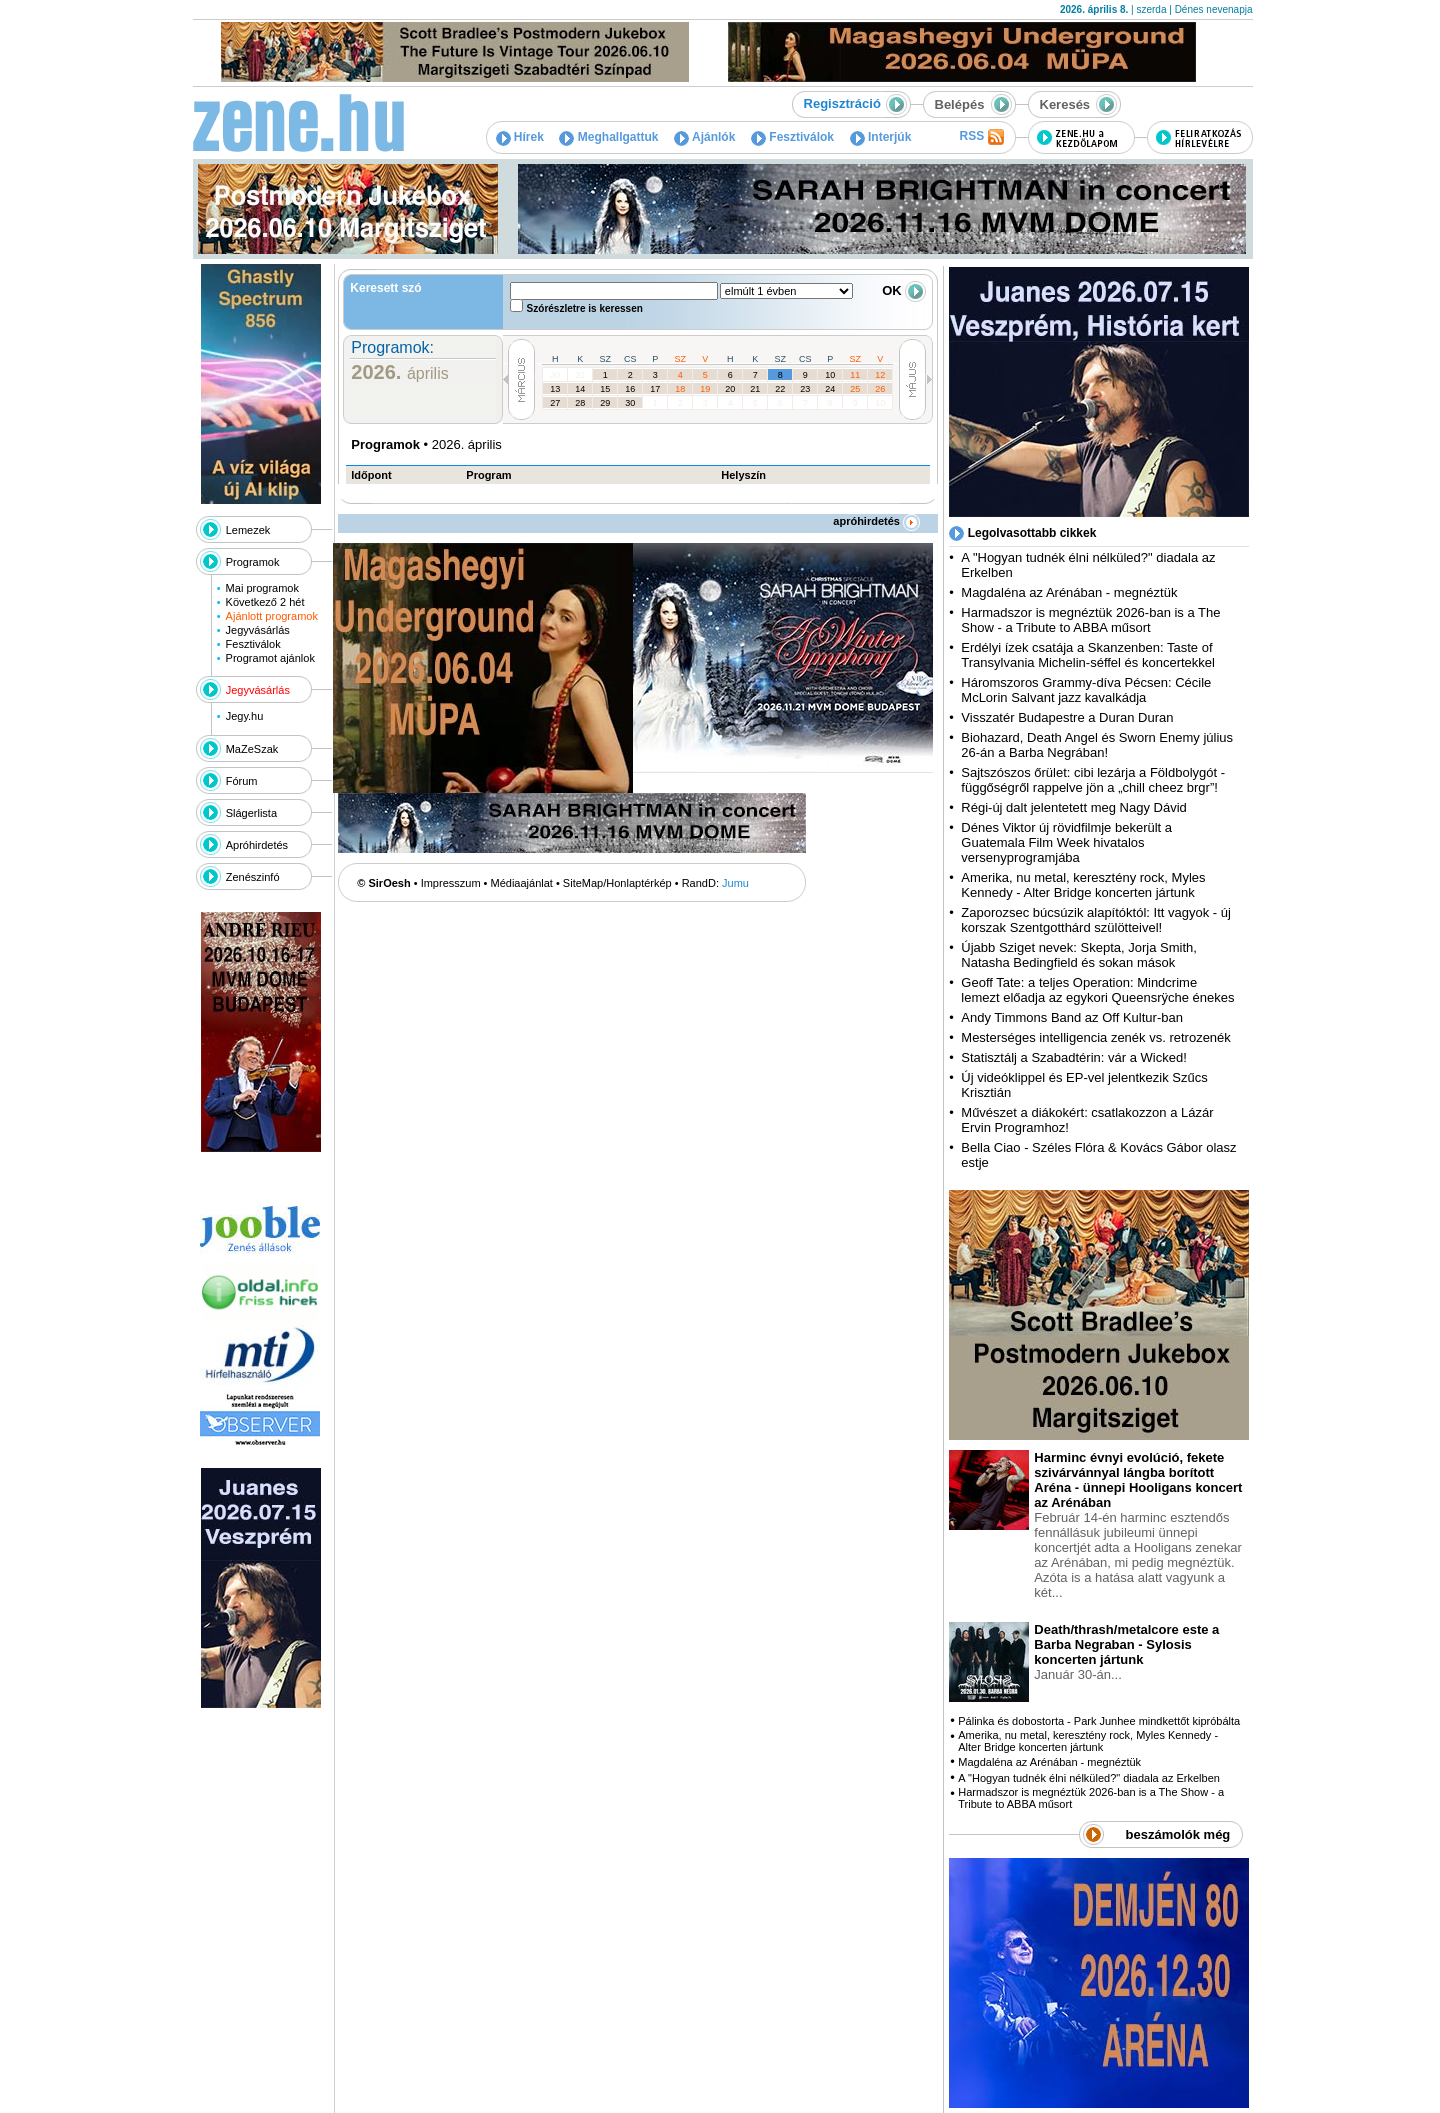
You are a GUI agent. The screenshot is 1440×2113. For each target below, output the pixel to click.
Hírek (520, 137)
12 (880, 375)
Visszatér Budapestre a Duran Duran (1067, 717)
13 (555, 389)
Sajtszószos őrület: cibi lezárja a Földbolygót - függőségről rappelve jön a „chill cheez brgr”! (1093, 780)
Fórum (242, 781)
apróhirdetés (876, 521)
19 (705, 389)
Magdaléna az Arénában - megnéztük (1069, 592)
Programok (253, 562)
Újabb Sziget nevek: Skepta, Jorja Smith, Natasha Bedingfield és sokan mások (1079, 955)
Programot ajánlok (270, 658)
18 (680, 389)
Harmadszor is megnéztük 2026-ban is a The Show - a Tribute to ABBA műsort (1090, 620)
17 (655, 389)
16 (630, 389)
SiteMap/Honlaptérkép (617, 883)
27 (555, 403)
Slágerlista (251, 813)
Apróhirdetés (257, 845)
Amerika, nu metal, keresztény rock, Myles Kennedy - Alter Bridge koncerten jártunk (1083, 885)
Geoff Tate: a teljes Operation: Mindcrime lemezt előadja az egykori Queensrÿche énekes (1097, 990)
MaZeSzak (252, 749)
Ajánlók (704, 137)
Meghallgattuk (608, 137)
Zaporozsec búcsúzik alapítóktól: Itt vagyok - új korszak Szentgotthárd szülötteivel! (1096, 920)
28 (580, 403)
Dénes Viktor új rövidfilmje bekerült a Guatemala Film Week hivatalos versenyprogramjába (1066, 842)
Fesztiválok (792, 137)
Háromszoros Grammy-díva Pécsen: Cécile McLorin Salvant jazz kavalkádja (1086, 690)
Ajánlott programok (272, 616)
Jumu (735, 883)
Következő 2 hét (265, 602)
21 (755, 389)
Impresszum (451, 883)
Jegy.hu (245, 716)
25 (855, 389)
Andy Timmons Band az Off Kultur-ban (1072, 1017)
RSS (981, 137)
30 (555, 375)
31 (580, 375)
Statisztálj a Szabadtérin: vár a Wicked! (1073, 1057)
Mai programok (262, 588)
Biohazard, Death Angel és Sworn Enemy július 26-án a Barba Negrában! (1097, 745)
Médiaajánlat (522, 883)
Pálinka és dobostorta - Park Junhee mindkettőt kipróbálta (1099, 1721)
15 (605, 389)
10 (830, 375)
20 (730, 389)
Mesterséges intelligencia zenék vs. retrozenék (1096, 1037)
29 (605, 403)
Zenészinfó (253, 877)
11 (855, 375)
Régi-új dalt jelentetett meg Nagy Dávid (1073, 807)
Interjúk (881, 137)
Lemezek (248, 530)
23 (805, 389)
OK (904, 290)
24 (830, 389)
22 (780, 389)
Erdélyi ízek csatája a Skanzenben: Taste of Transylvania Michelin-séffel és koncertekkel (1088, 655)
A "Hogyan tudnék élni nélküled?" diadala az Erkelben (1089, 1778)
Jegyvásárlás (258, 630)
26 (880, 389)
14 (580, 389)
